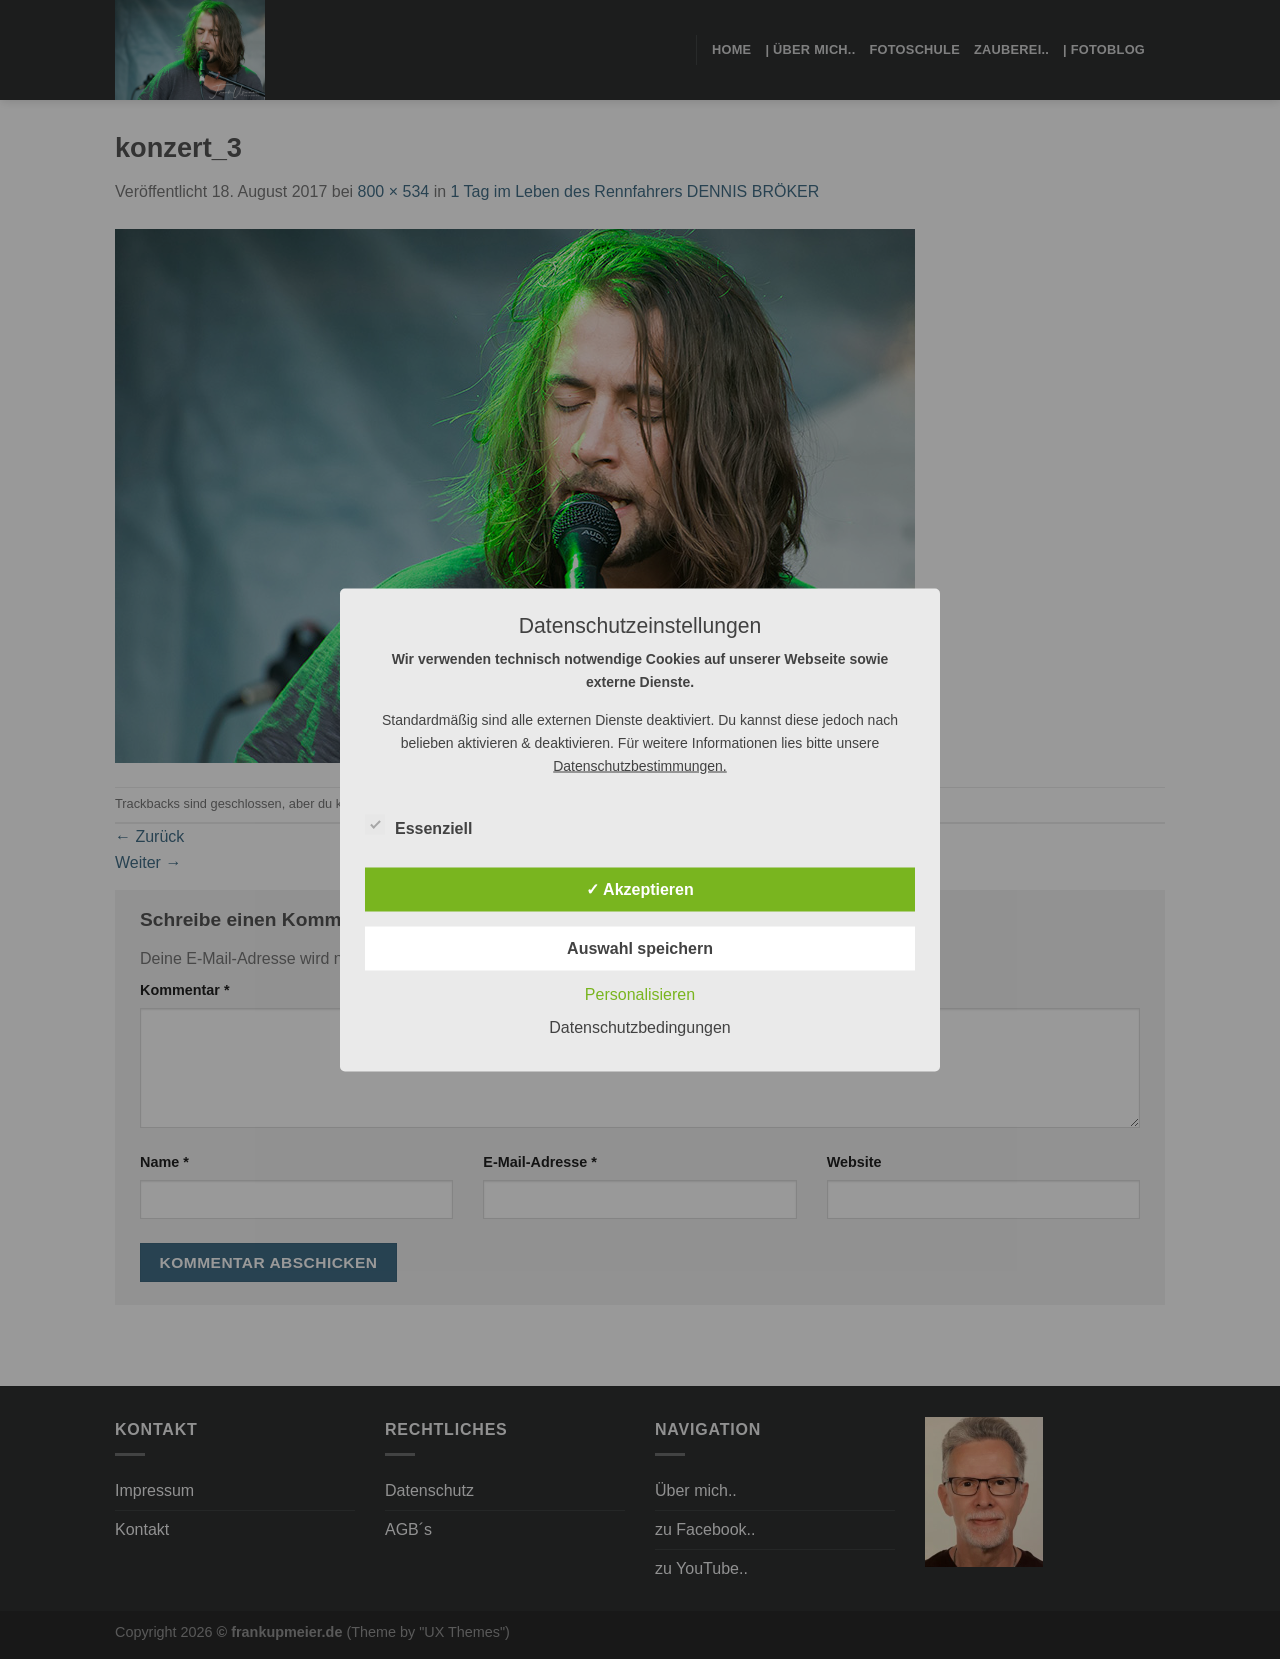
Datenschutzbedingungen (639, 1026)
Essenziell (418, 825)
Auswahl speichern (640, 947)
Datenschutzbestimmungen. (640, 765)
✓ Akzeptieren (640, 888)
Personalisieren (640, 993)
